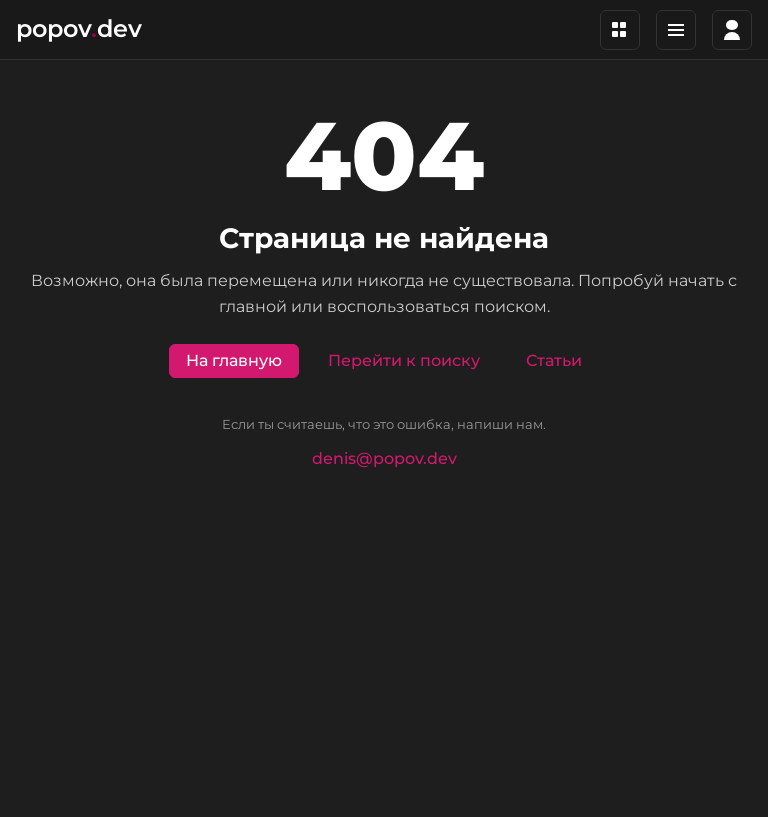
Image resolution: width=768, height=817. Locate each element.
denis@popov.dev (384, 458)
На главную (234, 360)
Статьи (554, 360)
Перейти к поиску (404, 360)
